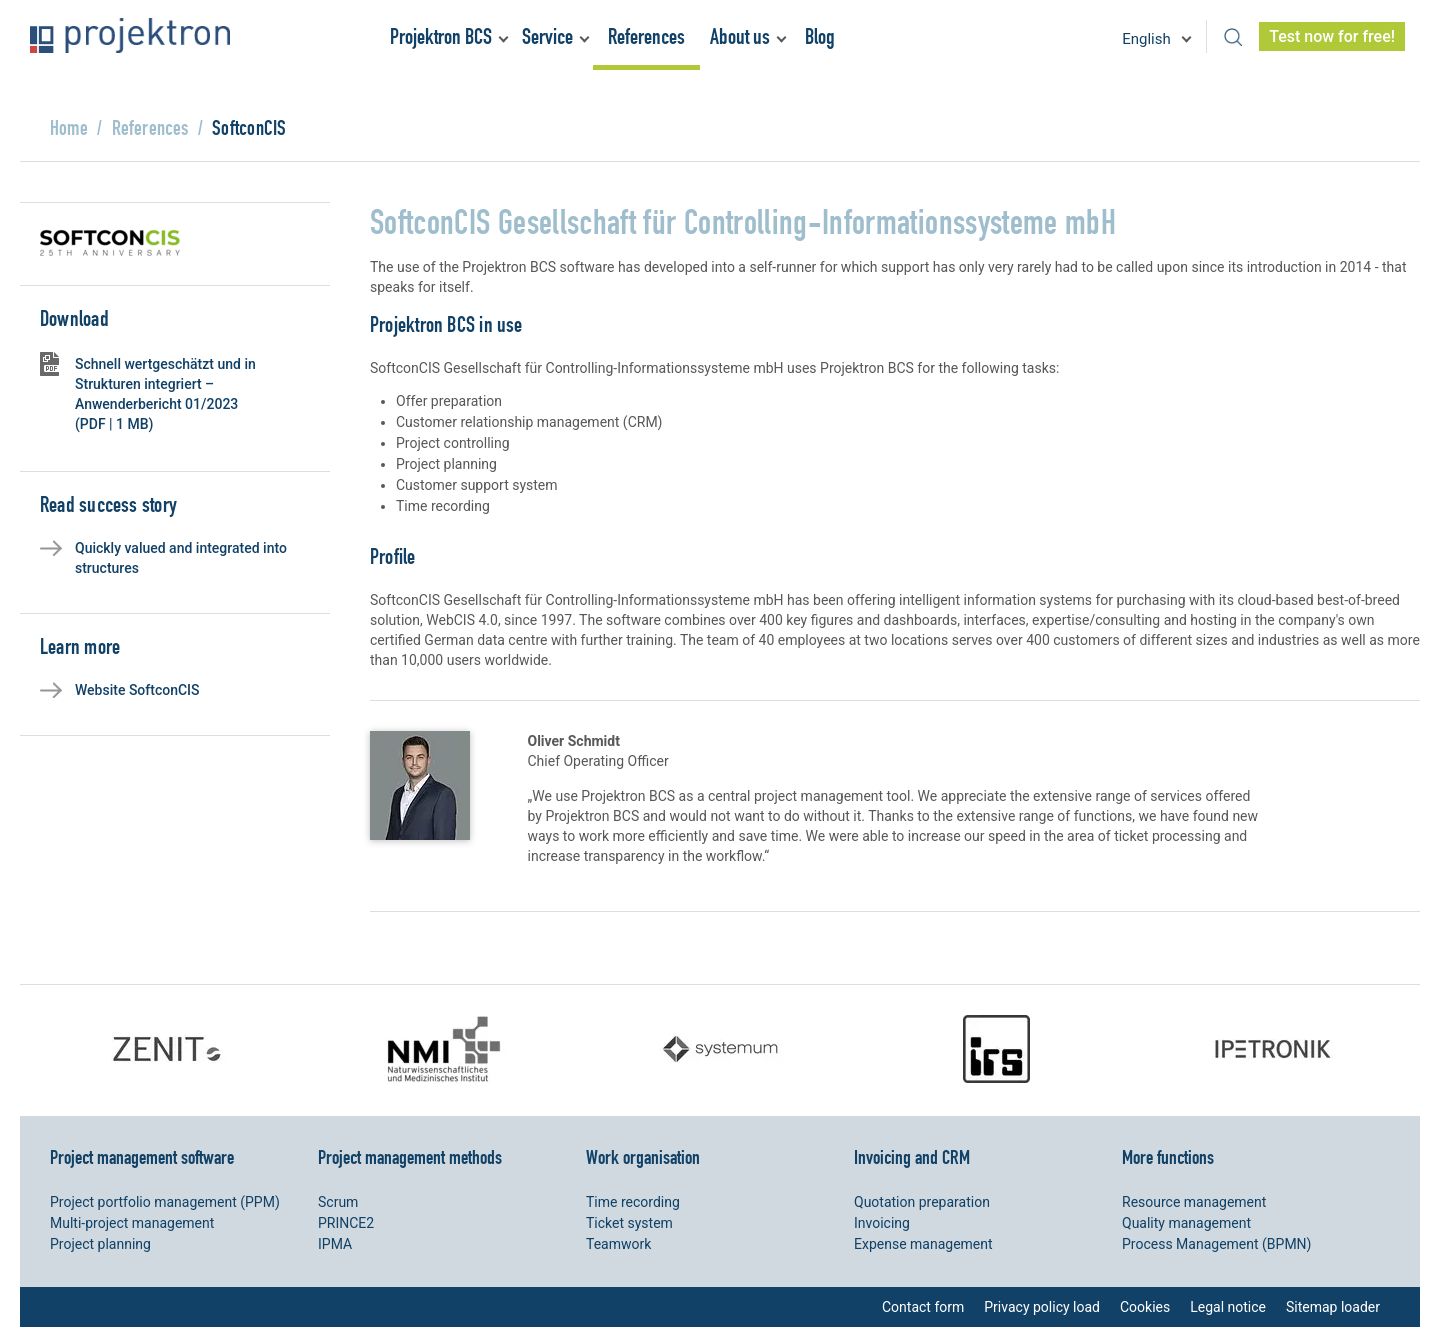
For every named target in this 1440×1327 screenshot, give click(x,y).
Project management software (142, 1157)
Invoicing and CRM (912, 1157)
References (646, 36)
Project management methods (410, 1157)
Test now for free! (1332, 36)
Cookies (1145, 1307)
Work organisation (643, 1157)
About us (740, 36)
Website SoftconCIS (137, 690)
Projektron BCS (441, 36)
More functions (1168, 1157)
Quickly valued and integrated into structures (181, 558)
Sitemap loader (1333, 1307)
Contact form (923, 1307)
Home (69, 127)
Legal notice (1228, 1307)
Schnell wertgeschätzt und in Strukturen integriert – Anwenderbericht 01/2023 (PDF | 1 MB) (165, 394)
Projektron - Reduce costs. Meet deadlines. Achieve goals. (130, 35)
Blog (820, 36)
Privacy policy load (1042, 1307)
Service (547, 36)
